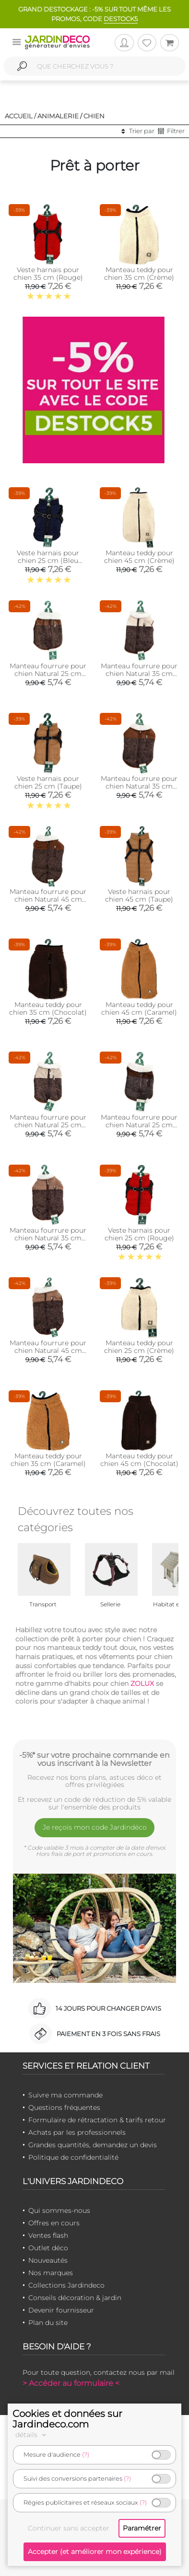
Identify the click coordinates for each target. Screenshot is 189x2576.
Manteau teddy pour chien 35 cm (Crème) (139, 273)
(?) (85, 2454)
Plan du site (48, 2322)
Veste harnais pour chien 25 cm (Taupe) (48, 782)
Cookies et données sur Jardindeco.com (67, 2419)
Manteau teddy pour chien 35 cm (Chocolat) (48, 1008)
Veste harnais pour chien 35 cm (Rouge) (48, 273)
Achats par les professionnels (77, 2132)
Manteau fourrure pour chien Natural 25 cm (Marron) (48, 674)
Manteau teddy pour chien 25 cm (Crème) (139, 1347)
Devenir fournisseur (61, 2310)
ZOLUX (142, 1683)
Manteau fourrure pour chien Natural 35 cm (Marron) (48, 1238)
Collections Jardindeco (66, 2285)
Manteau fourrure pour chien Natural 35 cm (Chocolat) (139, 786)
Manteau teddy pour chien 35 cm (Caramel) (48, 1460)
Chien (94, 116)
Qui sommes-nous (59, 2210)
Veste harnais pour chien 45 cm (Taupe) (139, 895)
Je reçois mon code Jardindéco (95, 1827)
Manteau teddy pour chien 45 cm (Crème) (139, 557)
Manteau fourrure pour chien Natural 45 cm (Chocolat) (48, 899)
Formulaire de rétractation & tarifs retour (97, 2120)
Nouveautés (48, 2260)
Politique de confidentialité (73, 2157)
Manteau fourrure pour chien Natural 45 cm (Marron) (48, 1350)
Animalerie (58, 116)
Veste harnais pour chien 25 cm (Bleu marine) (48, 560)
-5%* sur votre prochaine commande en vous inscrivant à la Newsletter (94, 1759)
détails (32, 2434)
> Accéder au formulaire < (71, 2383)
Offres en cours (54, 2223)
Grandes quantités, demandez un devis (92, 2145)
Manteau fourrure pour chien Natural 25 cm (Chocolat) (139, 1125)
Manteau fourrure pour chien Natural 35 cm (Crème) (139, 674)
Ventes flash (48, 2235)
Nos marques (50, 2272)
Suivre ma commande (65, 2095)
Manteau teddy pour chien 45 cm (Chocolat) (139, 1460)
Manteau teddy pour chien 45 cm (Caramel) (139, 1008)
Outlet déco (48, 2248)
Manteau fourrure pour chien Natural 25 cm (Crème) (48, 1125)
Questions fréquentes (64, 2107)
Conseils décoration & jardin (74, 2297)
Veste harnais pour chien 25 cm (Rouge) (139, 1234)
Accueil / (20, 116)
